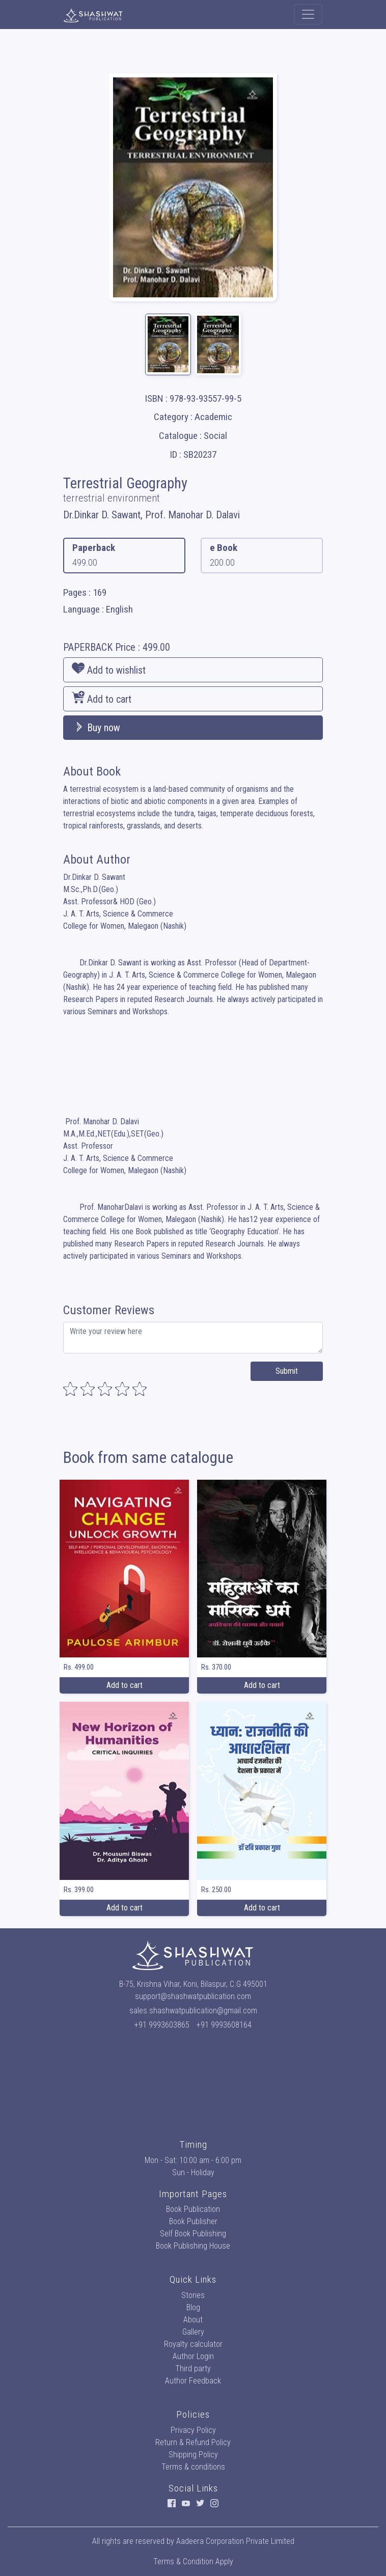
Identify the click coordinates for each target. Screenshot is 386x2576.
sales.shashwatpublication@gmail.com (193, 2010)
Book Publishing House (193, 2246)
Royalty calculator (193, 2344)
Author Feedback (193, 2381)
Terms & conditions (193, 2467)
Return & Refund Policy (193, 2442)
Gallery (193, 2332)
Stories (193, 2295)
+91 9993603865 (161, 2025)
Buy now (96, 728)
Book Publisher (193, 2221)
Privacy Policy (193, 2430)
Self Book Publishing (193, 2233)
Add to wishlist (109, 669)
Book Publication (193, 2209)
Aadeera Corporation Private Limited (235, 2541)
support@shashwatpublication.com (193, 1996)
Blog (193, 2307)
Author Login (193, 2356)
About (193, 2319)
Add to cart (101, 698)
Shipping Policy (193, 2454)
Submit (286, 1371)
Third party (193, 2368)
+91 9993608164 (224, 2025)
